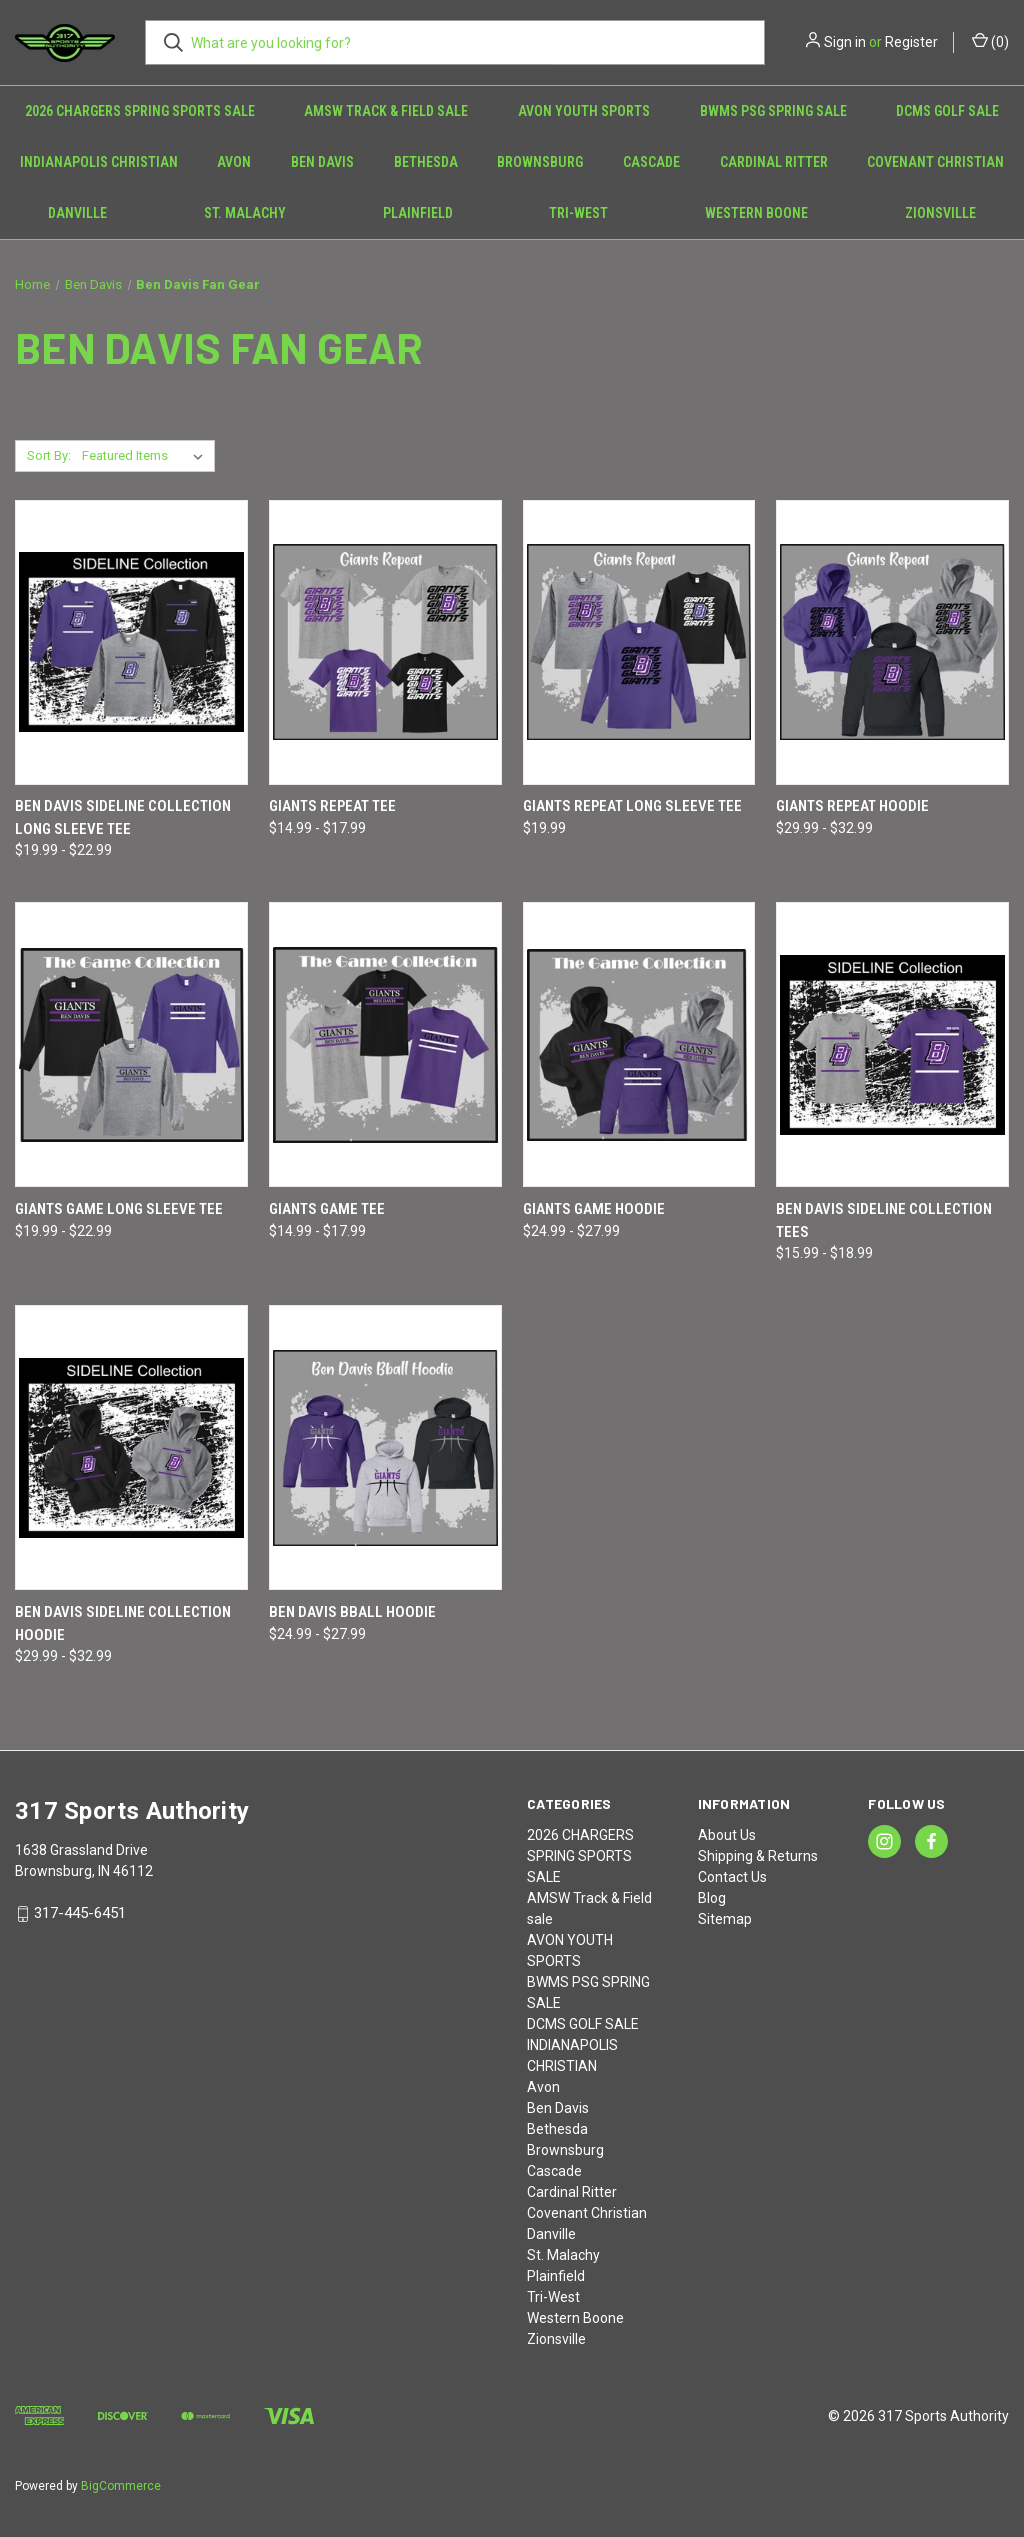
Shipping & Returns (758, 1856)
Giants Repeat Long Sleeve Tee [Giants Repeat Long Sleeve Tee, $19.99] (632, 806)
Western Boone (756, 213)
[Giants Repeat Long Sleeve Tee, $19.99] (639, 642)
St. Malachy (245, 213)
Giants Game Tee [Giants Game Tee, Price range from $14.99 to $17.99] (327, 1209)
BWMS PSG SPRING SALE (773, 111)
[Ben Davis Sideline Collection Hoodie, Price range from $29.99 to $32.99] (131, 1447)
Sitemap (725, 1919)
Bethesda (426, 162)
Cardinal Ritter (774, 162)
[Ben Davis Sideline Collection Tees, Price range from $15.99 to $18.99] (892, 1044)
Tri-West (578, 213)
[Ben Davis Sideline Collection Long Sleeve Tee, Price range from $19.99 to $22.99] (131, 642)
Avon (234, 162)
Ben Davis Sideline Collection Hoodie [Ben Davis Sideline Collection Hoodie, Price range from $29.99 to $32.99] (123, 1623)
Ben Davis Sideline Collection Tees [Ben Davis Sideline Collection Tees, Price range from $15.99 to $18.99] (884, 1220)
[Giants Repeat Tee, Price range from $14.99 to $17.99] (385, 642)
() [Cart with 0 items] (990, 41)
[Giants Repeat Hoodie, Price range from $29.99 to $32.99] (892, 642)
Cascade (651, 162)
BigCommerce (121, 2486)
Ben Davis (322, 162)
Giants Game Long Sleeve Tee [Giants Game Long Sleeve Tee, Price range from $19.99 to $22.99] (119, 1209)
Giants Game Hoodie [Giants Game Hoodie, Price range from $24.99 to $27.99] (594, 1209)
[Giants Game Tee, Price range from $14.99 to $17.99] (385, 1044)
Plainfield (418, 213)
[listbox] (146, 456)
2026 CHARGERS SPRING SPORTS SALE (140, 111)
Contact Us (732, 1877)
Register (911, 42)
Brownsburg (540, 162)
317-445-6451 (80, 1913)
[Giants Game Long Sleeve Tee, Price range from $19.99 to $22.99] (131, 1044)
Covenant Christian (935, 162)
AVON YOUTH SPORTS (584, 111)
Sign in (845, 42)
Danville (77, 213)
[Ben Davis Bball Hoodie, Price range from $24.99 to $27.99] (385, 1447)
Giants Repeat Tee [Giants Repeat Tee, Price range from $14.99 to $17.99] (332, 806)
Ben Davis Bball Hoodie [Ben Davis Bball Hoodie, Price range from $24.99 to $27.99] (352, 1612)
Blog (712, 1898)
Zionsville (556, 2339)
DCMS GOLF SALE (947, 111)
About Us (727, 1835)
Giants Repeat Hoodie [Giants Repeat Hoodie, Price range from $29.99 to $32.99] (852, 806)
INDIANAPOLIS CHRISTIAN (99, 162)
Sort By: (49, 455)
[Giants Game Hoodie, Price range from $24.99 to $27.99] (639, 1044)
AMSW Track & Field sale (386, 111)
